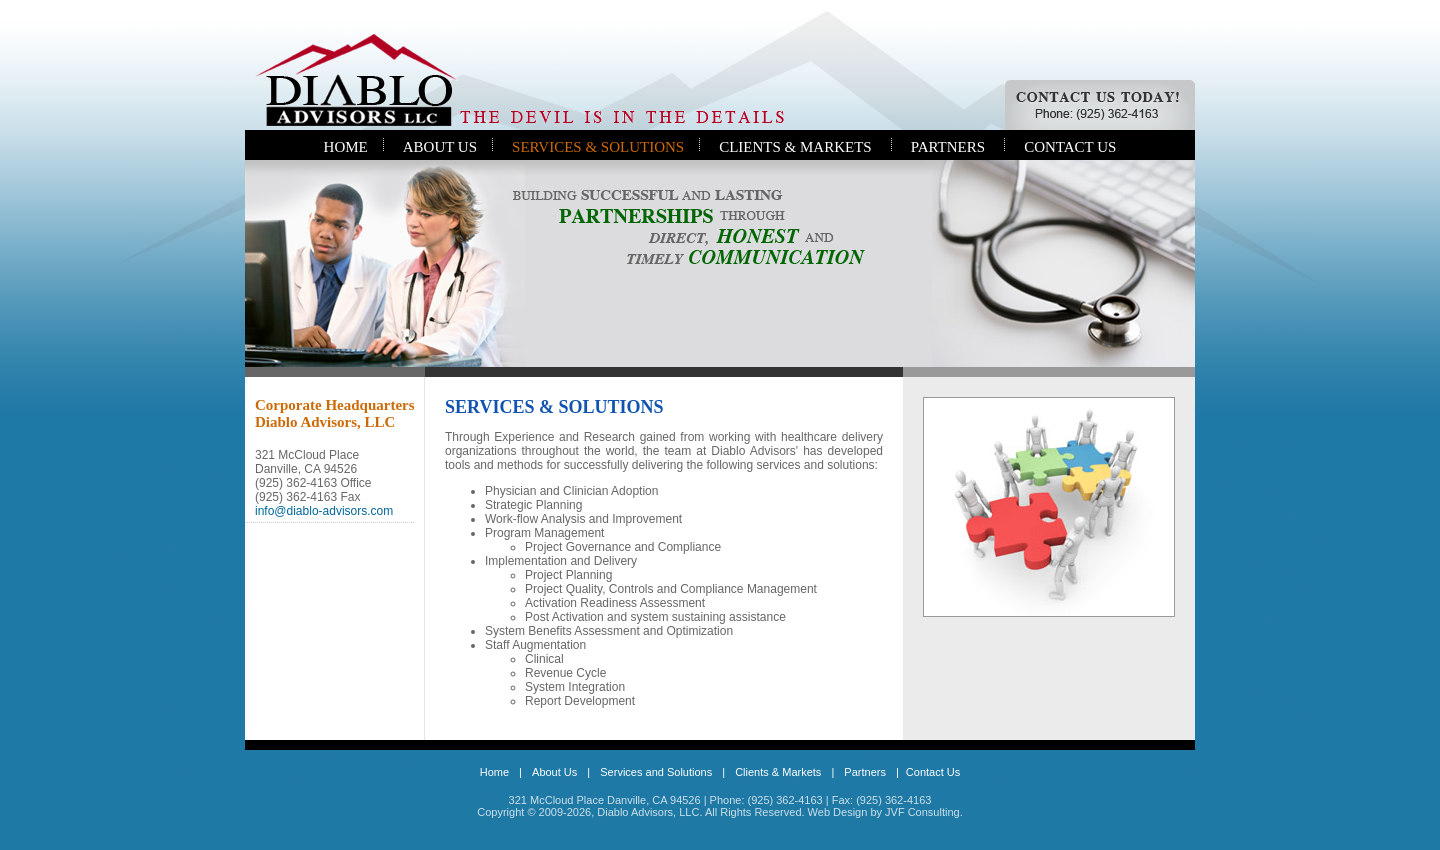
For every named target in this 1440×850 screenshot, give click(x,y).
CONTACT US (1070, 147)
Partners (865, 772)
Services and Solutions (656, 772)
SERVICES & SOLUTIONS (598, 147)
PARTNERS (948, 147)
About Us (554, 772)
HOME (346, 147)
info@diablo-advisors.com (324, 511)
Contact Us (933, 772)
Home (494, 772)
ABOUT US (440, 147)
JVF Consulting (922, 812)
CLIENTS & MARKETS (795, 147)
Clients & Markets (778, 772)
